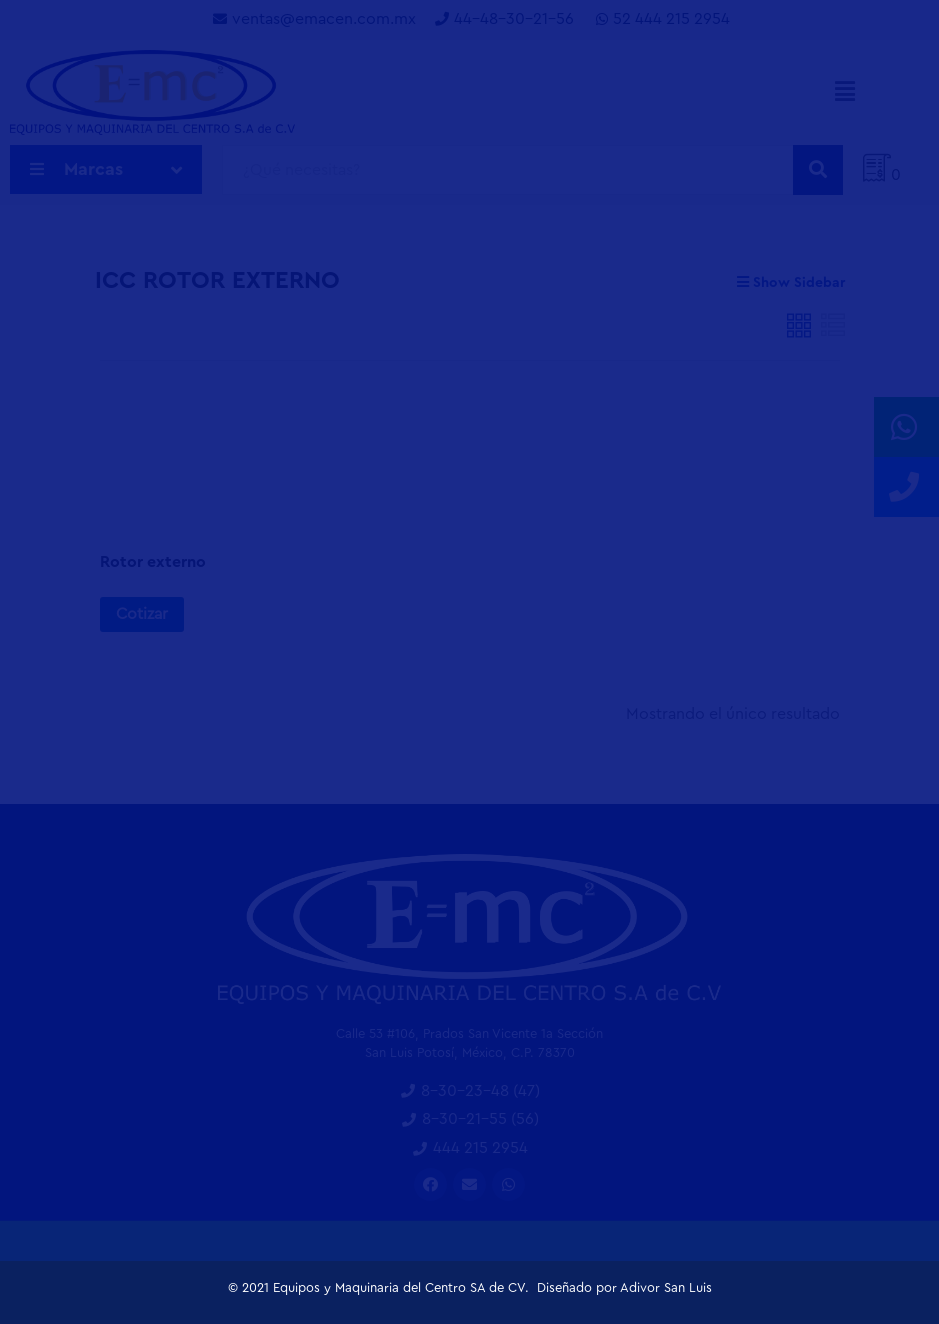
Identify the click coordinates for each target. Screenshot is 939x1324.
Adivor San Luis (666, 1287)
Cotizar (142, 614)
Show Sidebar (791, 282)
